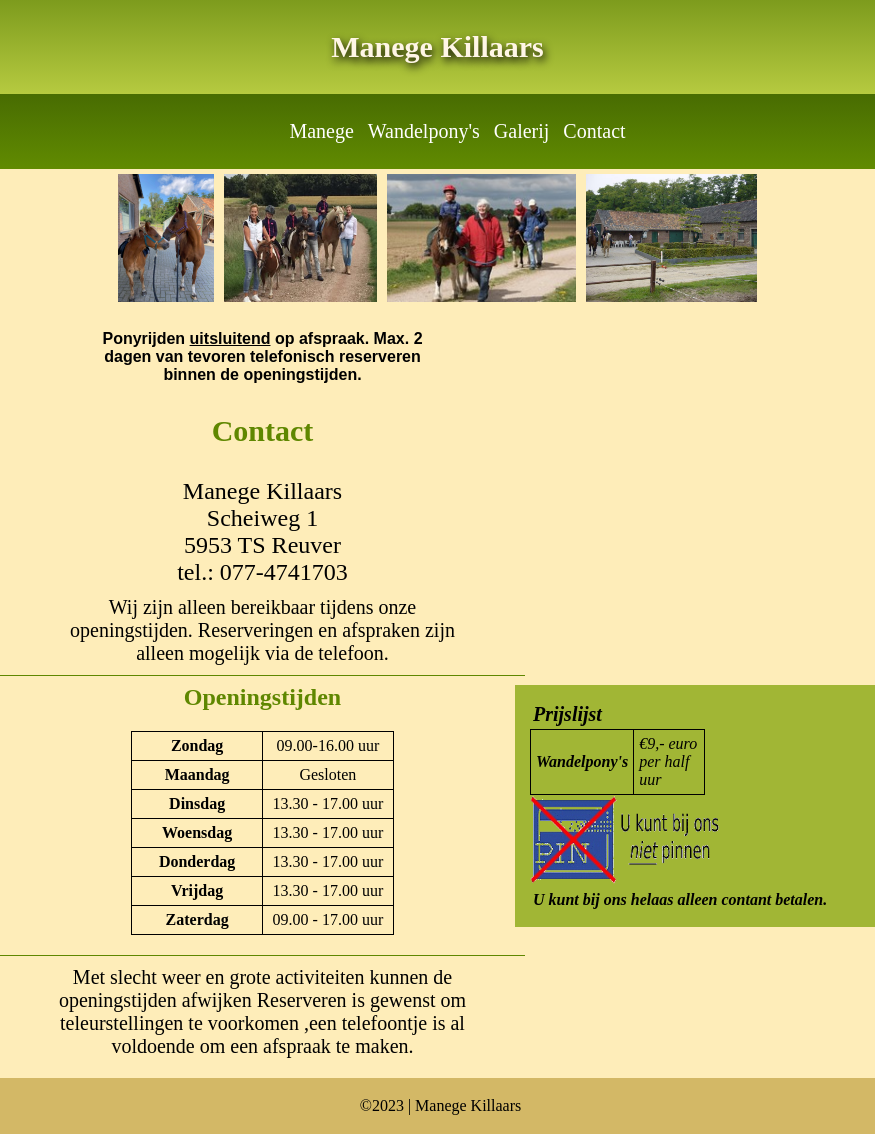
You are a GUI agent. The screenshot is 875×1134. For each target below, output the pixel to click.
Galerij (522, 131)
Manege (321, 131)
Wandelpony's (424, 131)
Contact (594, 131)
